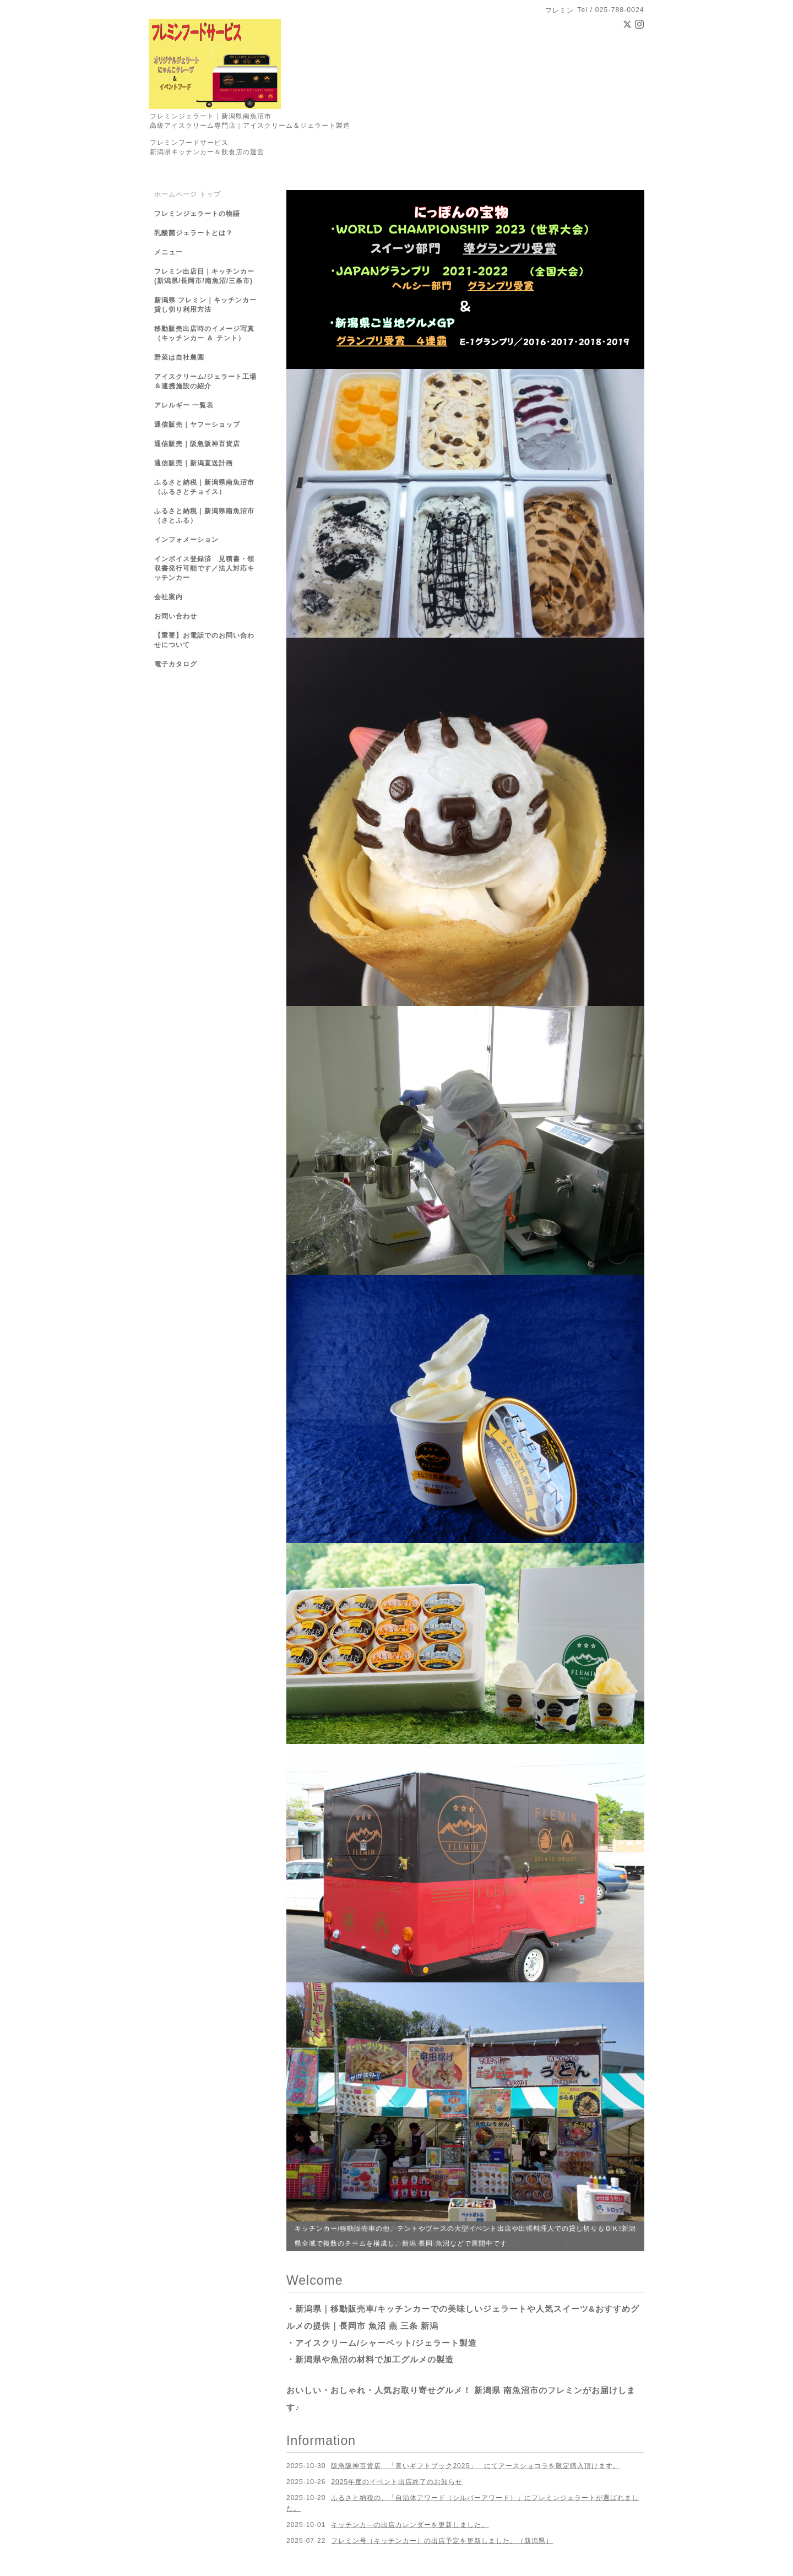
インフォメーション (186, 540)
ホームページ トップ (187, 194)
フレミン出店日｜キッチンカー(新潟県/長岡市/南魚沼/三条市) (204, 276)
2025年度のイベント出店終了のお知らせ (397, 2482)
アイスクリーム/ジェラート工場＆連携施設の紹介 (205, 381)
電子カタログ (175, 664)
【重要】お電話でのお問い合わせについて (204, 640)
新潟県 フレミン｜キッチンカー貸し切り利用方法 (205, 304)
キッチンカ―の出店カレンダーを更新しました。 (409, 2525)
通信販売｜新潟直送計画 (193, 463)
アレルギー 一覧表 (184, 405)
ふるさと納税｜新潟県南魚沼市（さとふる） (204, 515)
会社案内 (168, 597)
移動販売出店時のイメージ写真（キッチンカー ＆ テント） (204, 333)
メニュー (168, 252)
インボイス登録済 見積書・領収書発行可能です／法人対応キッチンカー (204, 568)
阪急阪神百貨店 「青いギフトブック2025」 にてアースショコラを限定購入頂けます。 (475, 2466)
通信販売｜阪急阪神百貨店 (197, 444)
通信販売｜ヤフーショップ (197, 424)
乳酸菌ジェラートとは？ (193, 233)
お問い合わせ (175, 616)
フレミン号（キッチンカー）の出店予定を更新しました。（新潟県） (442, 2541)
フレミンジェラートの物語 (197, 214)
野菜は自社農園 (179, 357)
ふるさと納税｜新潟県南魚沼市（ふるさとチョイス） (204, 487)
